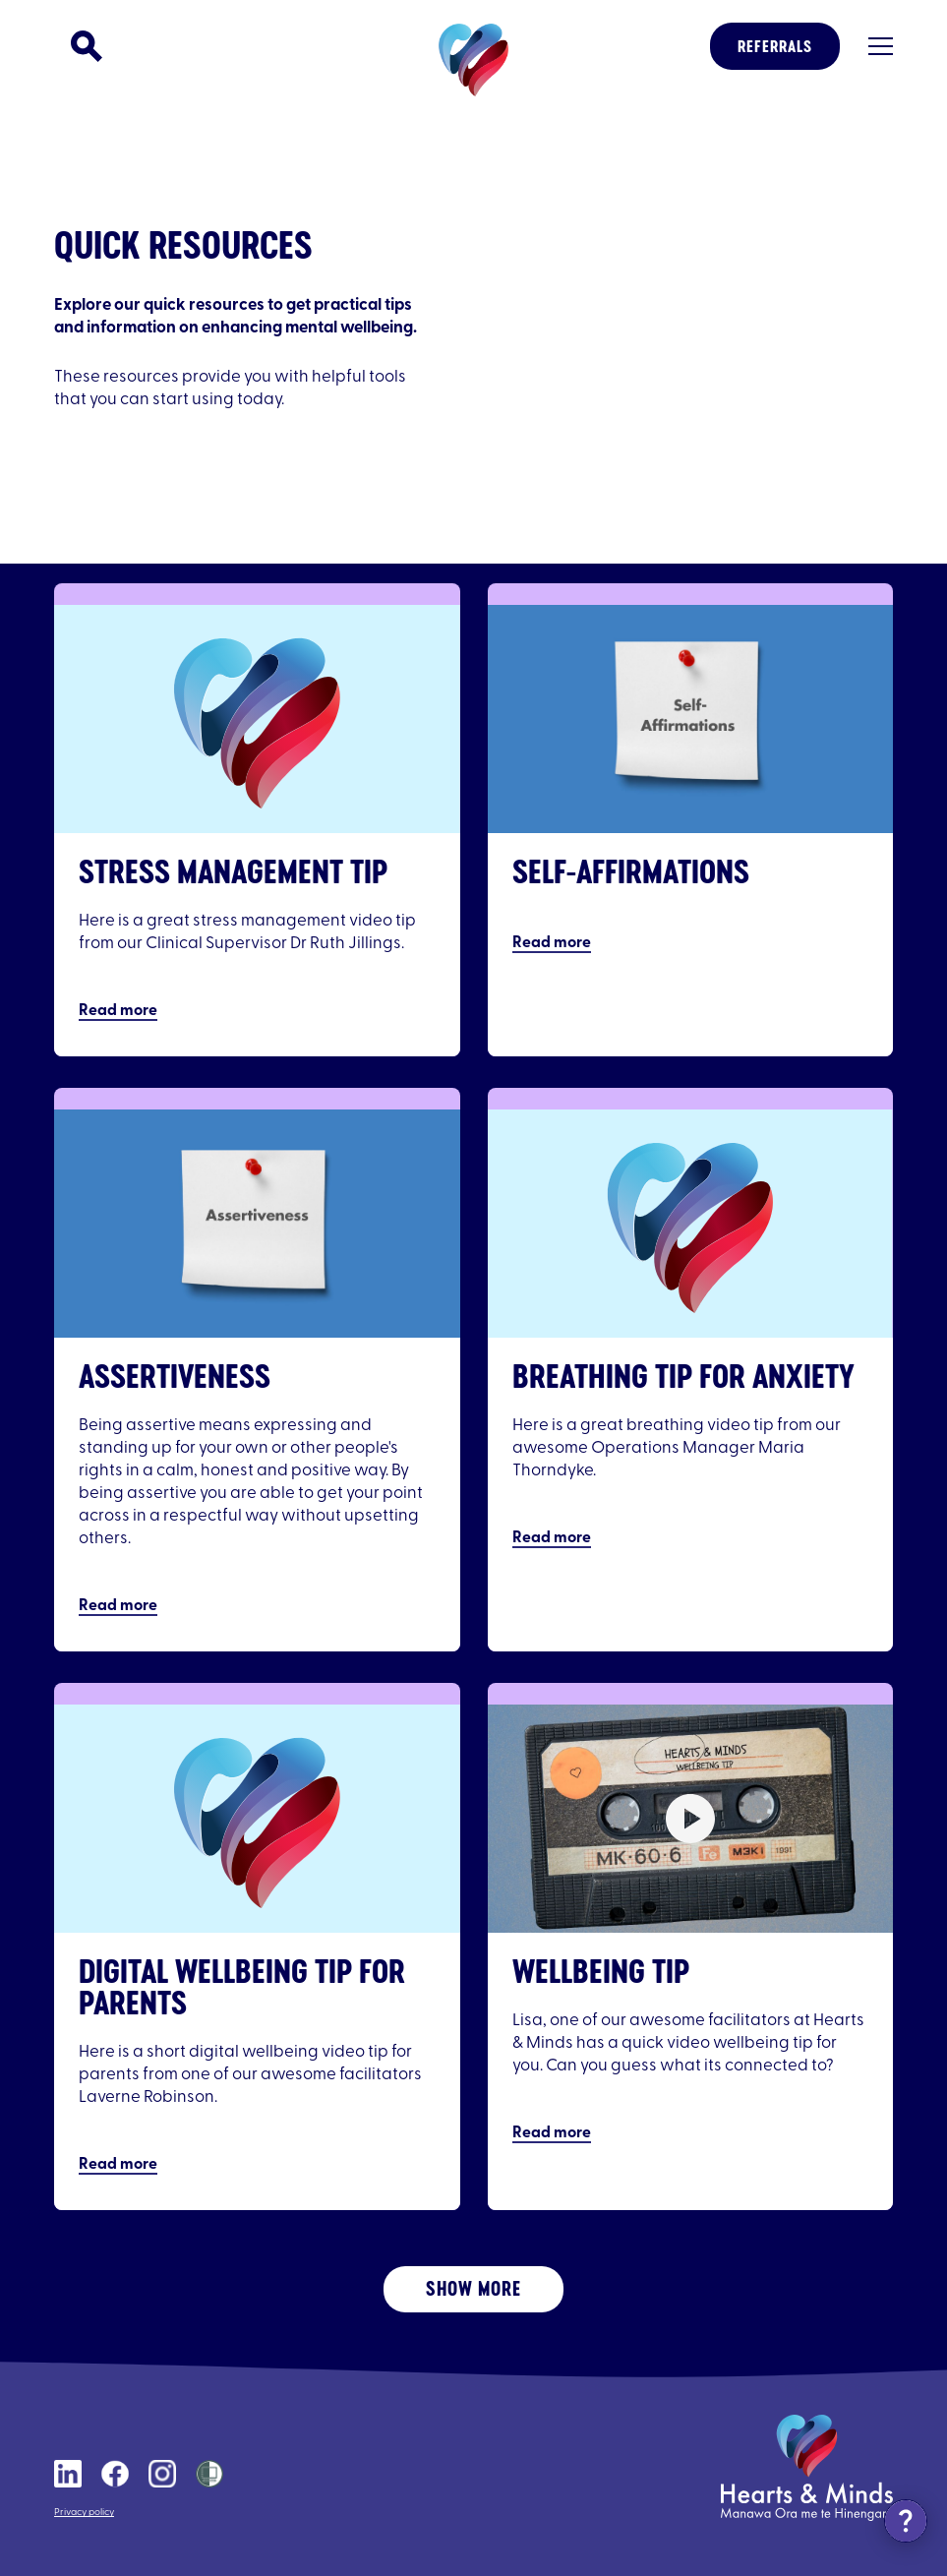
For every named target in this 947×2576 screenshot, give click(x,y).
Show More (473, 2288)
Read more (118, 1011)
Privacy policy (84, 2512)
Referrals (775, 46)
